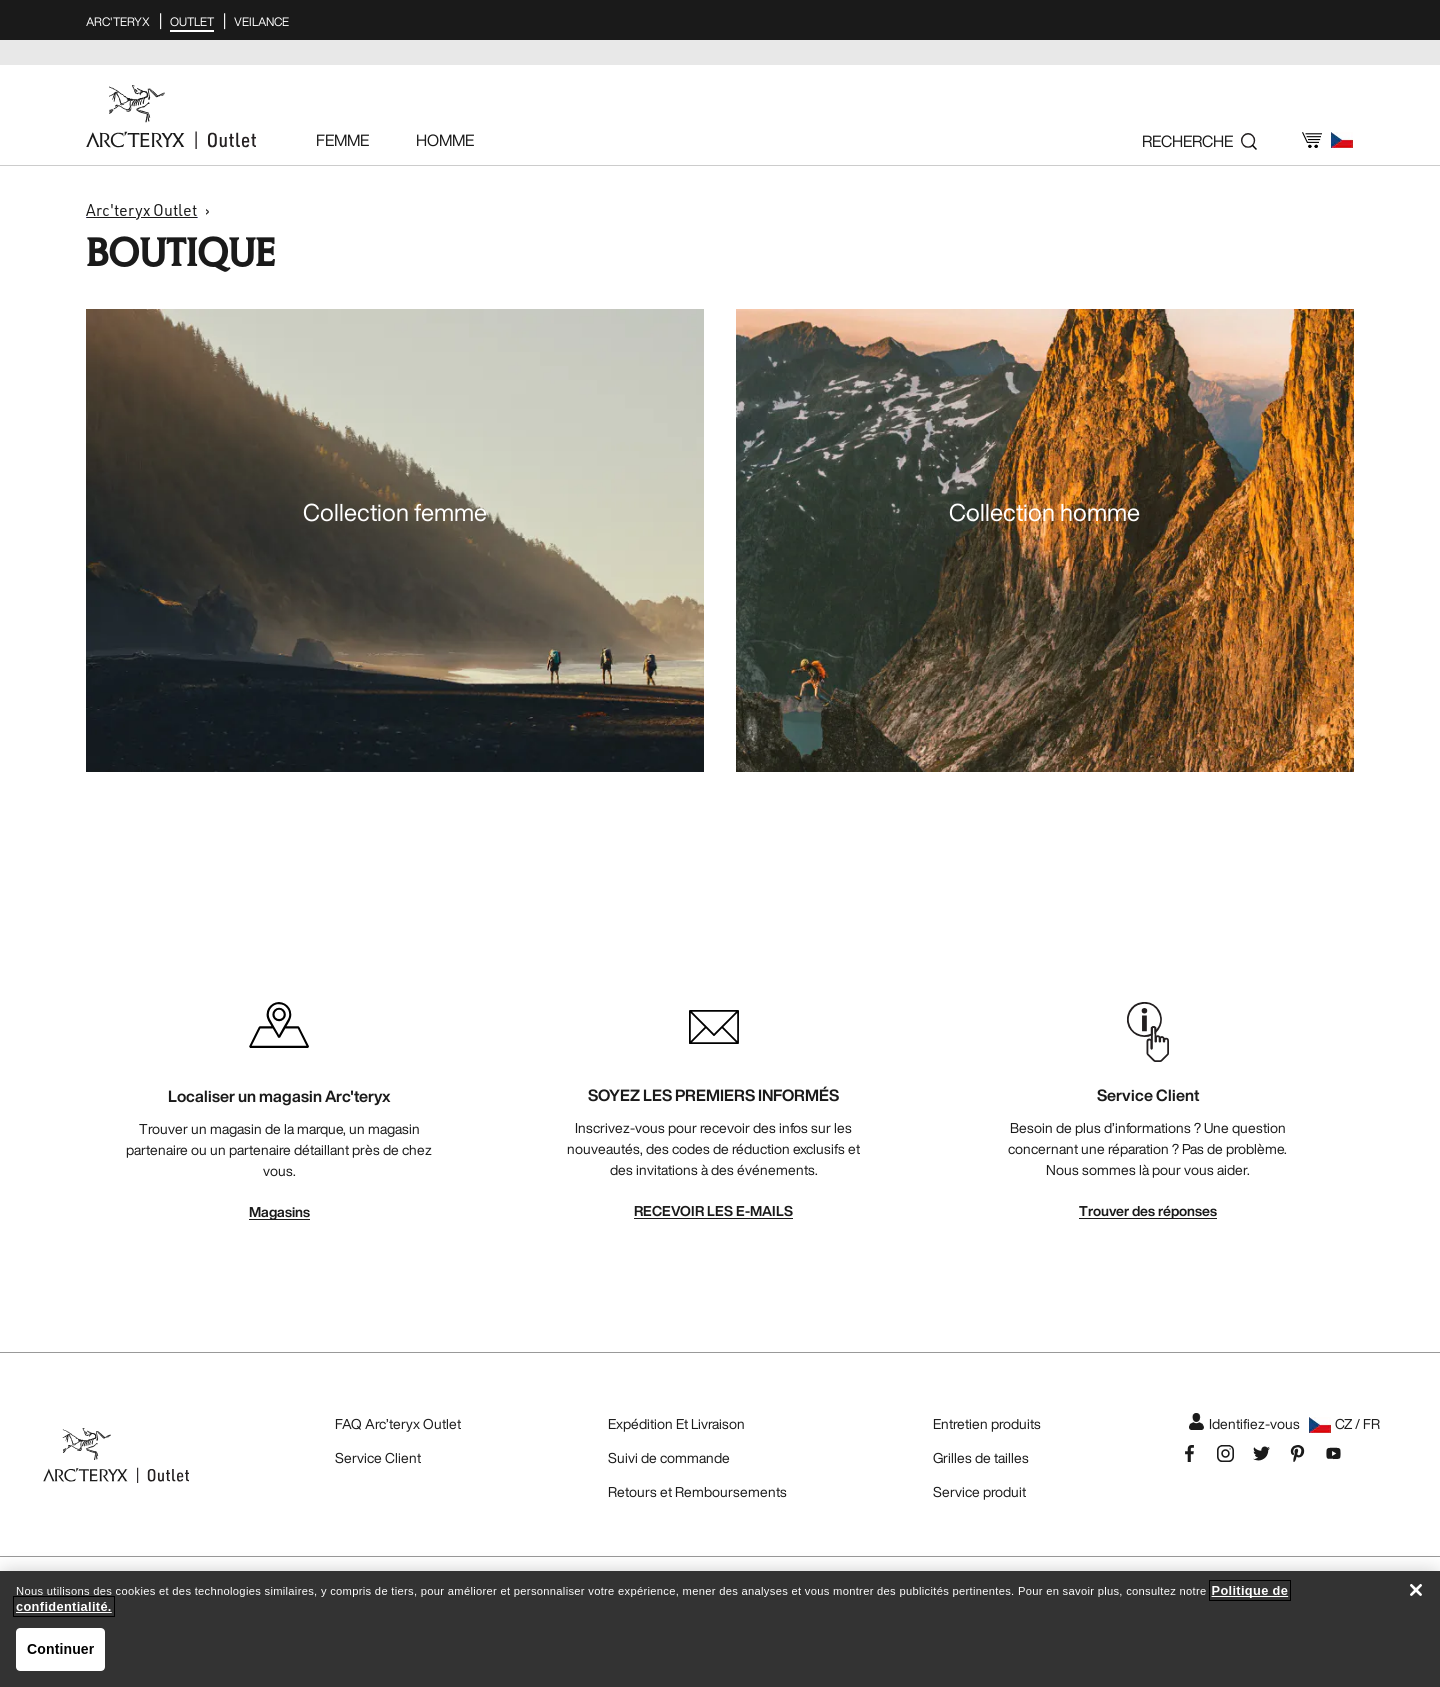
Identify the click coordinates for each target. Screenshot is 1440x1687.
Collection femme (395, 512)
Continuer (60, 1649)
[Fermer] (1416, 1590)
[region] (720, 1629)
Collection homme (1044, 512)
